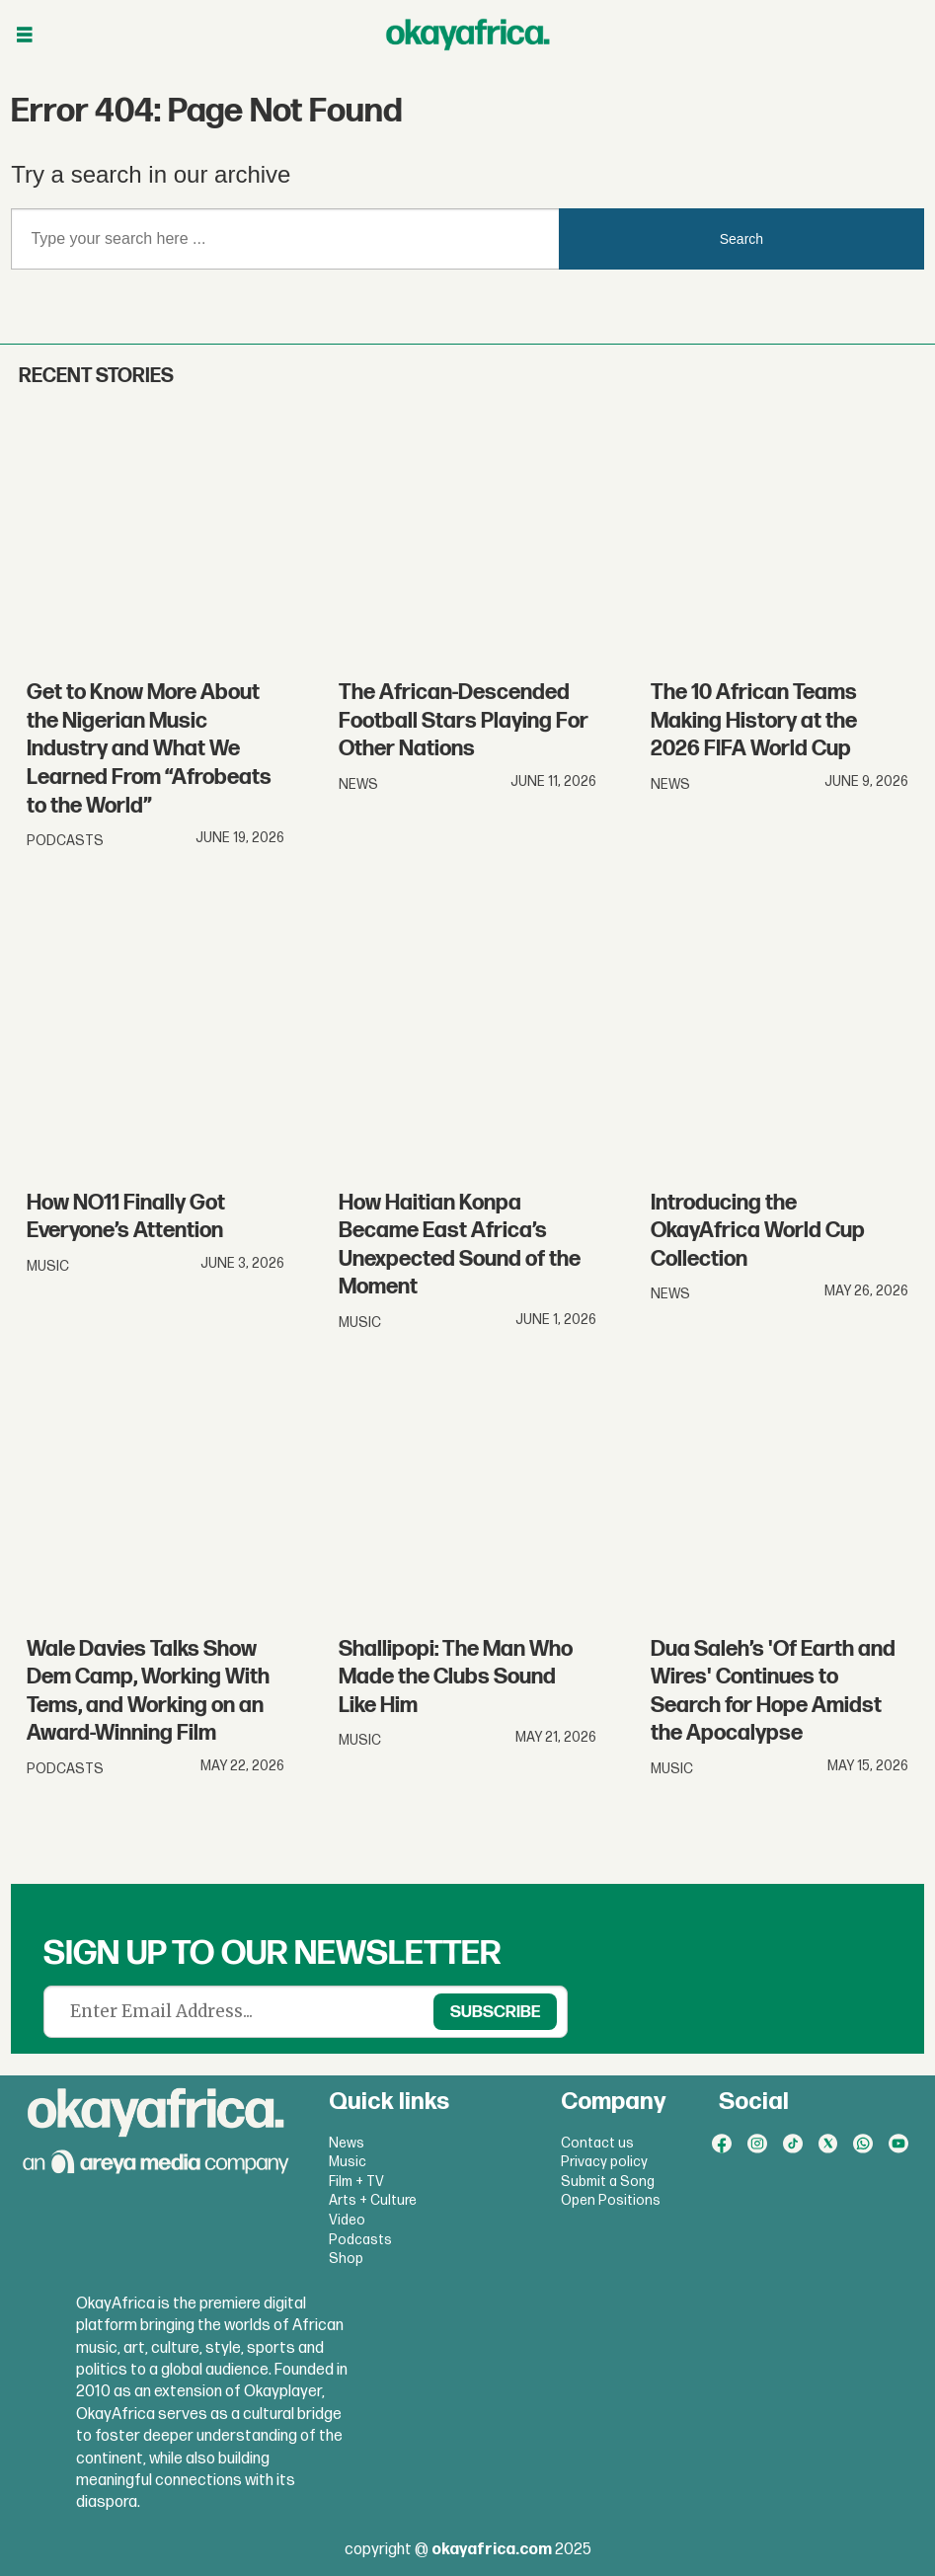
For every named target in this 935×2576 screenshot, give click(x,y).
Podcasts (360, 2239)
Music (347, 2161)
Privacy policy (604, 2161)
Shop (346, 2258)
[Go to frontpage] (468, 34)
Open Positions (611, 2200)
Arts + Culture (373, 2200)
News (346, 2143)
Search (741, 239)
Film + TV (356, 2181)
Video (347, 2220)
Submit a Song (608, 2181)
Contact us (597, 2143)
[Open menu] (25, 35)
